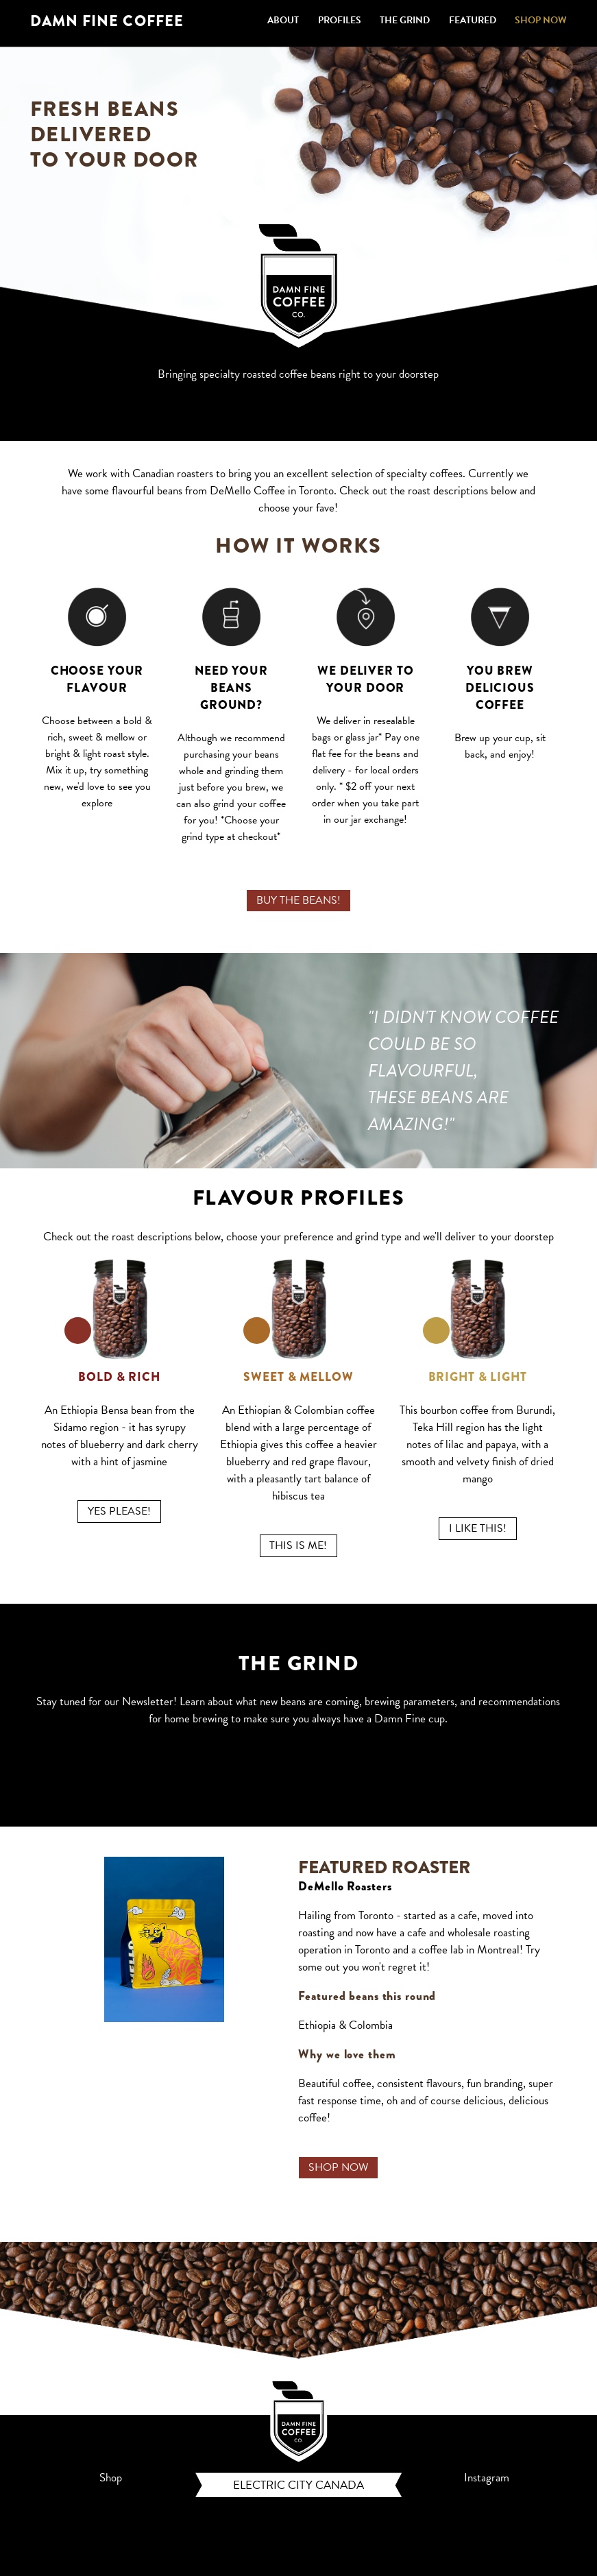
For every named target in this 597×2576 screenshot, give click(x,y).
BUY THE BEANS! (298, 900)
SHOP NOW (541, 20)
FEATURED (472, 20)
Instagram (486, 2477)
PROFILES (339, 20)
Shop (110, 2477)
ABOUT (283, 20)
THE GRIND (405, 20)
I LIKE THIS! (478, 1528)
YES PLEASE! (119, 1511)
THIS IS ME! (298, 1545)
